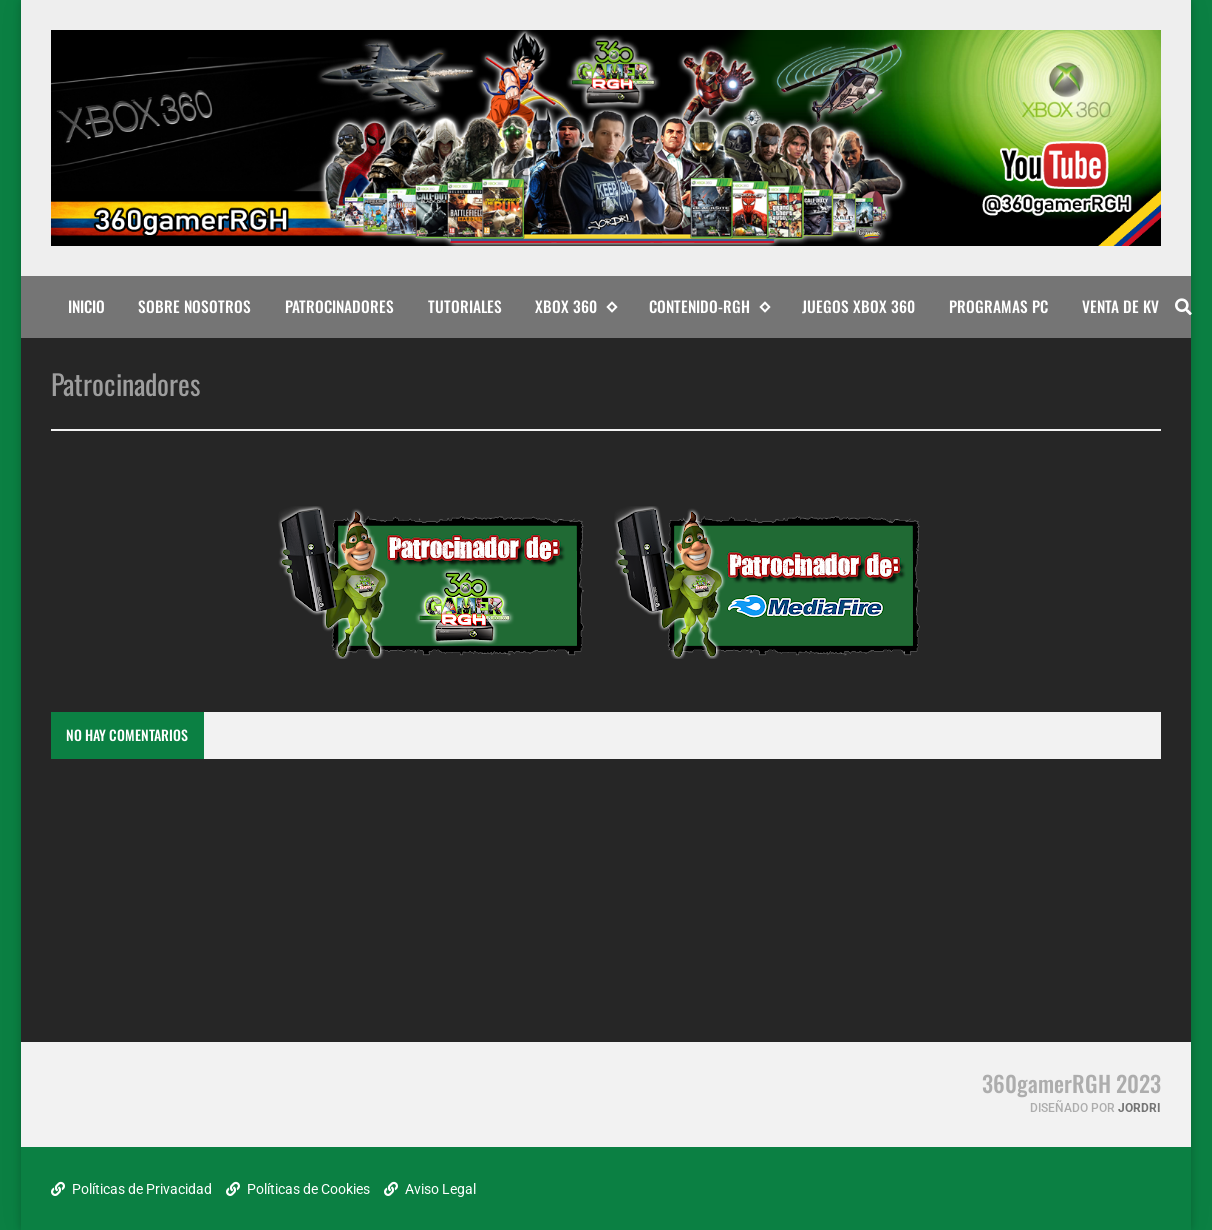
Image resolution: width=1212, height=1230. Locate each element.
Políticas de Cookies (298, 1189)
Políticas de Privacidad (131, 1189)
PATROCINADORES (339, 306)
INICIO (86, 306)
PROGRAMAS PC (998, 306)
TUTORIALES (465, 306)
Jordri (1139, 1108)
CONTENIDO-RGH (709, 306)
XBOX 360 (575, 306)
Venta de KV (1120, 306)
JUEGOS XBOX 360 (858, 306)
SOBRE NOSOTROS (194, 306)
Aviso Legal (430, 1189)
